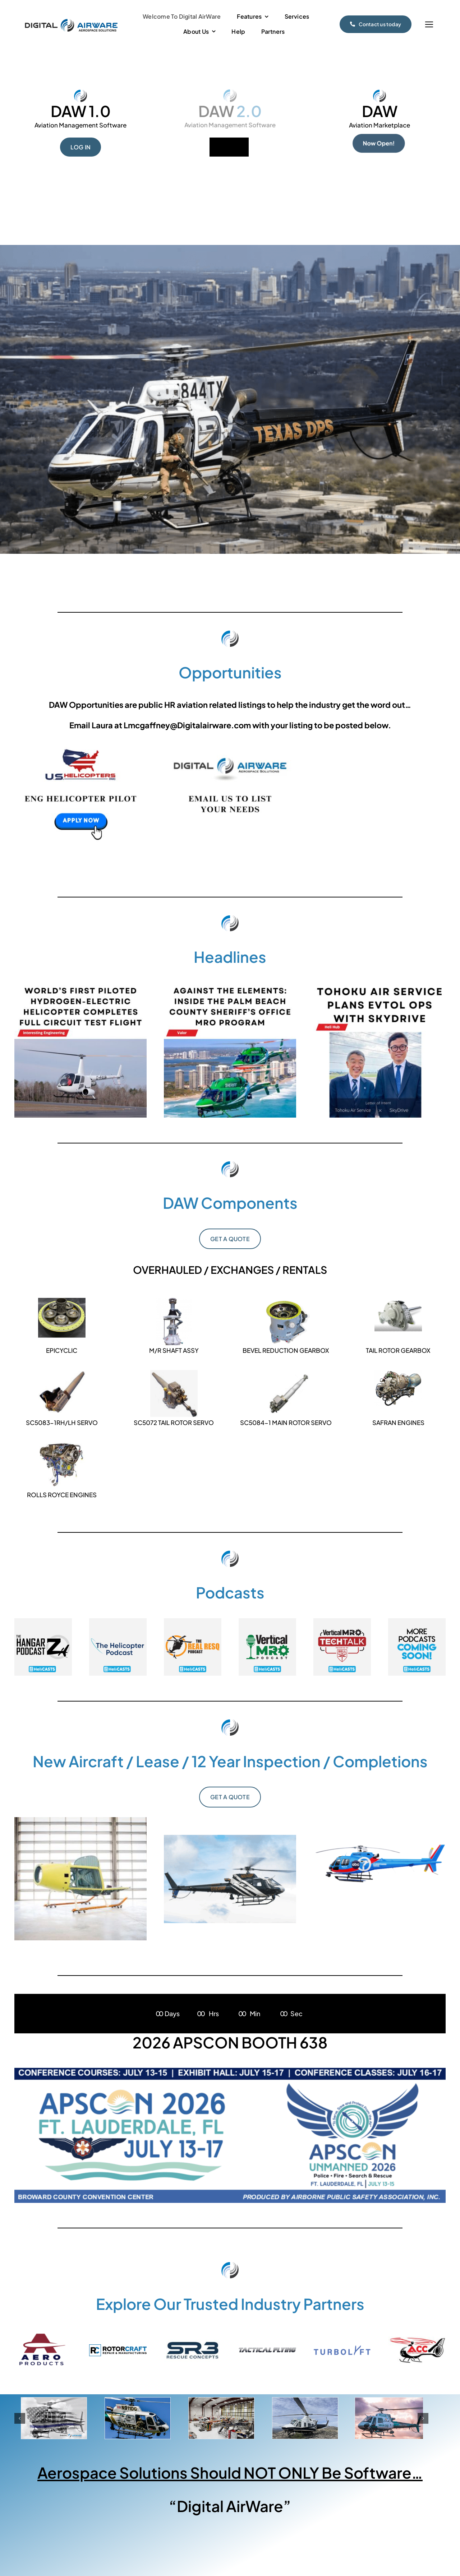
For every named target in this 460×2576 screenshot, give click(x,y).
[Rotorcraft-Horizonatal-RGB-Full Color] (118, 2347)
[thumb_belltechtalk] (342, 1621)
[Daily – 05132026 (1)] (230, 985)
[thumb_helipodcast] (118, 1621)
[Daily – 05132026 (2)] (379, 985)
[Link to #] (428, 24)
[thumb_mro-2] (267, 1621)
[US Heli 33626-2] (80, 742)
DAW (379, 110)
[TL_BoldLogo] (342, 2348)
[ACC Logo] (417, 2339)
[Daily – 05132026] (80, 985)
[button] (19, 2418)
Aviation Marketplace (379, 125)
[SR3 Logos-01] (192, 2342)
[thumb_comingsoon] (417, 1621)
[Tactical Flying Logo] (267, 2350)
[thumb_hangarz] (43, 1621)
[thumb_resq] (192, 1621)
